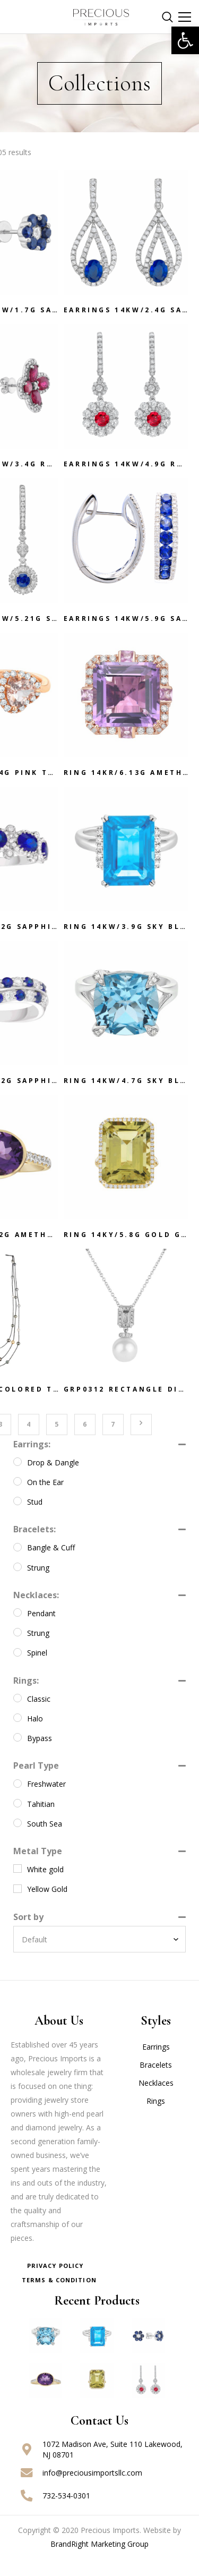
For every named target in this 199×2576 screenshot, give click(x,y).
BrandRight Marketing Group (99, 2561)
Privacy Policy (55, 2283)
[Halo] (17, 1734)
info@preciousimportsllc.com (92, 2490)
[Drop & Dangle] (17, 1478)
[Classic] (17, 1715)
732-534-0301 (66, 2512)
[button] (185, 40)
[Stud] (17, 1518)
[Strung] (17, 1584)
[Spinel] (17, 1669)
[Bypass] (17, 1754)
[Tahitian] (17, 1820)
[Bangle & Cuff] (17, 1564)
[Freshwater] (17, 1800)
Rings (155, 2118)
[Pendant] (17, 1629)
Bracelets (156, 2082)
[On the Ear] (17, 1498)
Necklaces (156, 2100)
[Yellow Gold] (17, 1905)
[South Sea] (17, 1840)
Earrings (156, 2064)
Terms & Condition (59, 2297)
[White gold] (17, 1885)
